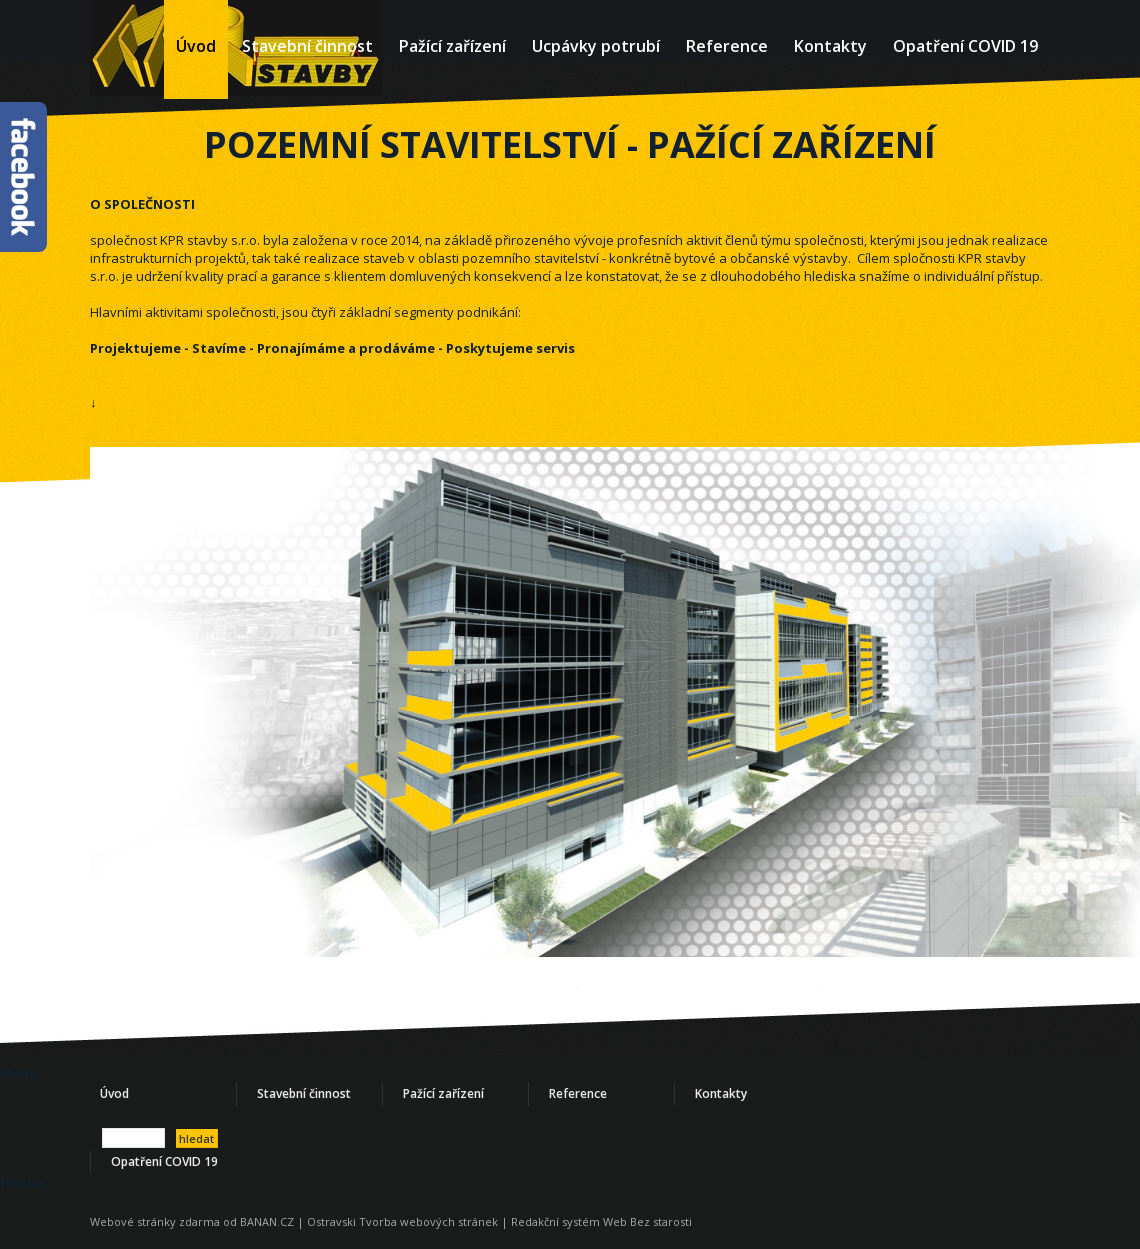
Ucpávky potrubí (596, 46)
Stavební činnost (307, 46)
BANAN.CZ (267, 1221)
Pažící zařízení (452, 46)
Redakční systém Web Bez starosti (601, 1221)
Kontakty (830, 46)
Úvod (196, 46)
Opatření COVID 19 (965, 46)
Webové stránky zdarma (155, 1221)
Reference (727, 46)
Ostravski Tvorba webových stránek (402, 1221)
